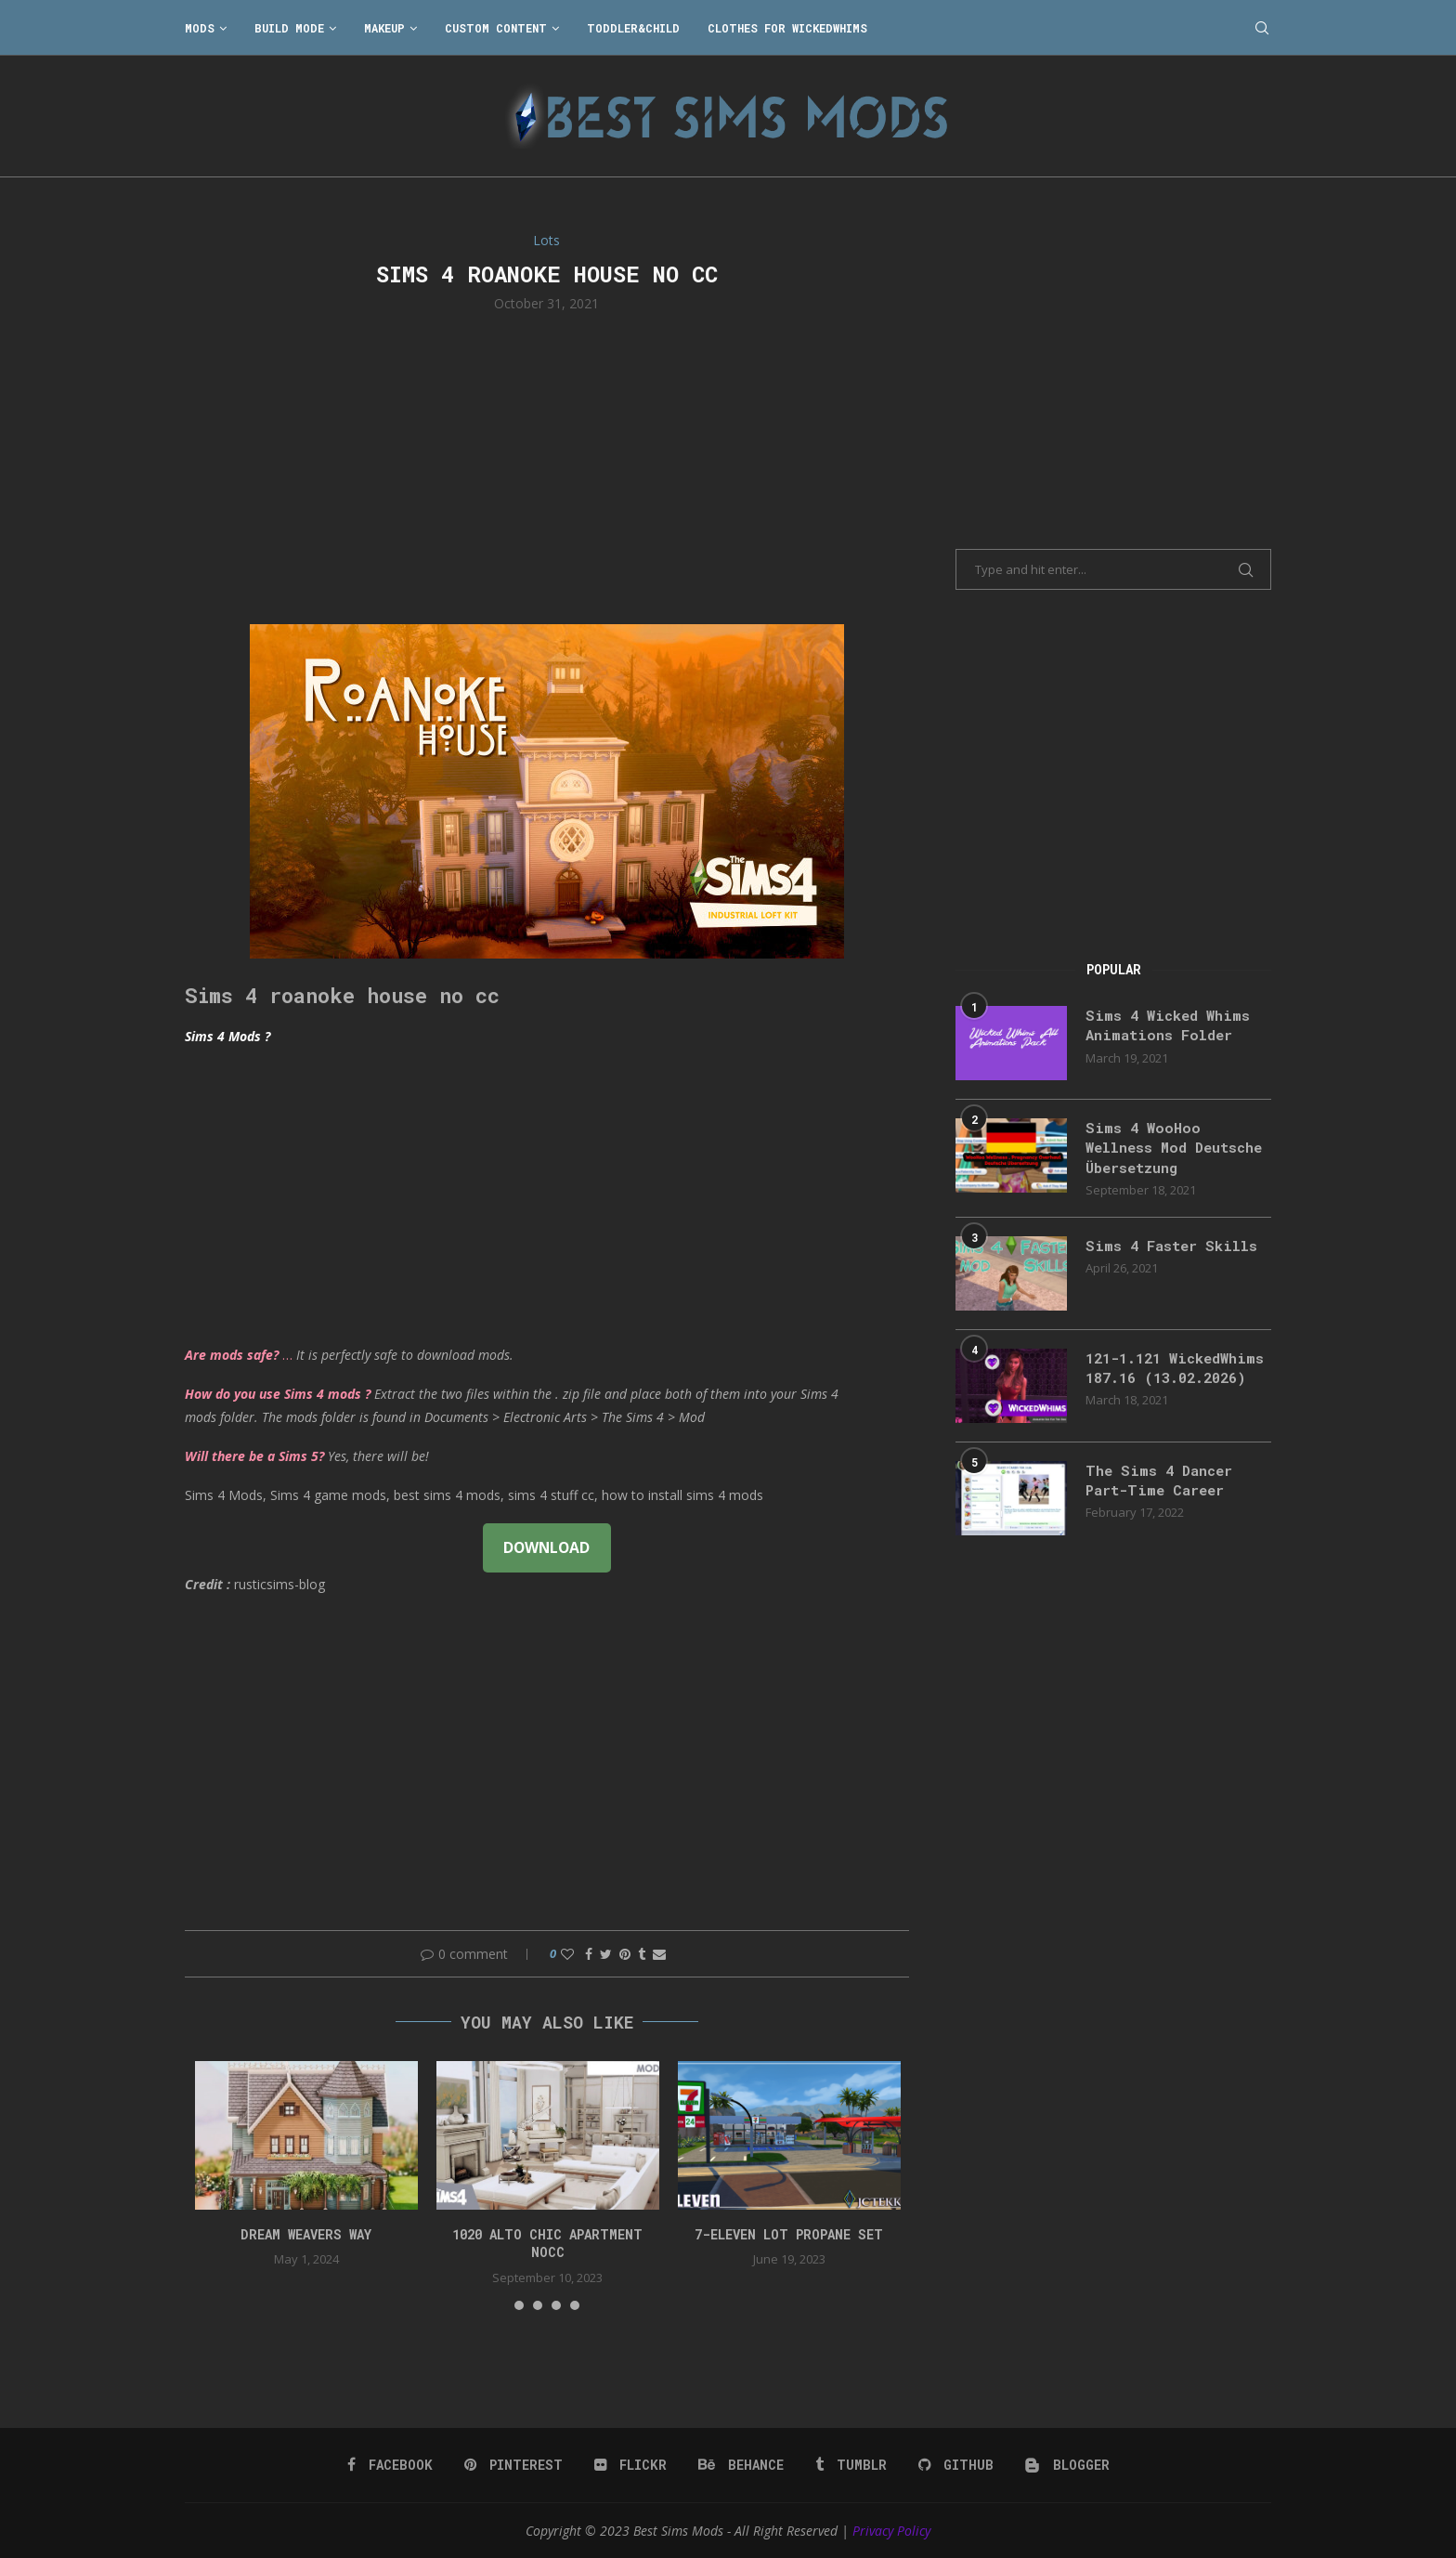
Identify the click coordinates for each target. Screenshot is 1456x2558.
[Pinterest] (516, 2465)
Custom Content (496, 27)
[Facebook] (393, 2465)
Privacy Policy (891, 2530)
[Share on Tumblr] (641, 1954)
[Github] (953, 2465)
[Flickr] (632, 2465)
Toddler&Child (633, 27)
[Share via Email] (659, 1954)
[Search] (1262, 28)
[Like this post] (567, 1954)
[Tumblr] (849, 2465)
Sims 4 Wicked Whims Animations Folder (1171, 1026)
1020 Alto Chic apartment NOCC (547, 2243)
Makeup (384, 27)
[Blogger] (1063, 2465)
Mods (199, 27)
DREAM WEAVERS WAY (305, 2234)
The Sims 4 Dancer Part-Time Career (1163, 1492)
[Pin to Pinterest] (624, 1954)
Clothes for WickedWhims (787, 27)
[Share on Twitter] (606, 1954)
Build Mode (289, 27)
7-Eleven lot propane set (789, 2234)
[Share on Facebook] (588, 1954)
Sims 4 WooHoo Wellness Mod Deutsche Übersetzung (1174, 1149)
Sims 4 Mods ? (227, 1036)
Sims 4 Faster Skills (1175, 1249)
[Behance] (741, 2465)
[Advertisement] (547, 466)
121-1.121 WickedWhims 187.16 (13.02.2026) (1167, 1382)
